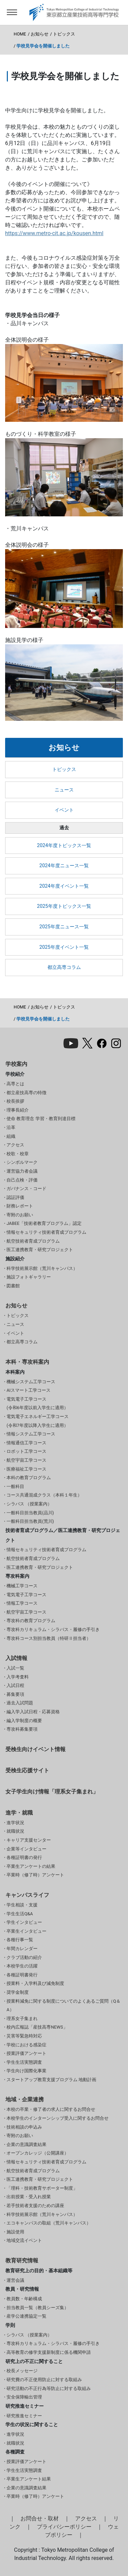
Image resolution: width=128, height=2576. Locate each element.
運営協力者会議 (22, 1171)
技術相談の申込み (24, 2127)
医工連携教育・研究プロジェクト (39, 1249)
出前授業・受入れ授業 (28, 2196)
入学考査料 (17, 1676)
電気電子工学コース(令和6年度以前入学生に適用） (37, 1404)
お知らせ (39, 34)
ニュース (64, 790)
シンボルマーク (22, 1162)
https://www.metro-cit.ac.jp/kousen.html (54, 233)
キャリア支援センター (28, 1840)
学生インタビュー (24, 1922)
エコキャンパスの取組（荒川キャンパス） (48, 2223)
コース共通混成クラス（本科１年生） (44, 1495)
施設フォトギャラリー (28, 1276)
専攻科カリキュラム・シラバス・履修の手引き (53, 1629)
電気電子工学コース (26, 1594)
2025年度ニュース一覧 (63, 927)
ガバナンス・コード (26, 1188)
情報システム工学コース (30, 1433)
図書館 (13, 1285)
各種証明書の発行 (24, 1857)
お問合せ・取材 (39, 2518)
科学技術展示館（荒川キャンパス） (41, 1268)
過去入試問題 (19, 1702)
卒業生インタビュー (26, 1931)
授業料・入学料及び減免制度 (35, 1983)
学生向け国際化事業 (26, 2070)
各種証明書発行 (22, 1974)
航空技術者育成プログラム (33, 1241)
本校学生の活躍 (22, 1966)
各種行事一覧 (19, 1939)
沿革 (10, 1127)
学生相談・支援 (22, 1904)
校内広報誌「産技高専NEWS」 (36, 2027)
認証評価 (15, 1197)
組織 (10, 1136)
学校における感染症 (26, 2044)
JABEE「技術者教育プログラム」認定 (44, 1223)
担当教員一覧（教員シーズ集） (37, 2307)
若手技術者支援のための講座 (35, 2205)
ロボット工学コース (26, 1451)
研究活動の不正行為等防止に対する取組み (48, 2388)
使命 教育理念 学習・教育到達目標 (40, 1118)
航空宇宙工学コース (26, 1460)
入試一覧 (15, 1668)
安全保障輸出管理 (24, 2397)
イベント (64, 810)
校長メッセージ (22, 2370)
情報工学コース (22, 1603)
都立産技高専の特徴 (26, 1092)
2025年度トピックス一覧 (64, 906)
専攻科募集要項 (22, 1729)
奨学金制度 (17, 1992)
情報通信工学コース (26, 1442)
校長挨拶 (15, 1101)
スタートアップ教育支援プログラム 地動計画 (51, 2079)
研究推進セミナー (24, 2415)
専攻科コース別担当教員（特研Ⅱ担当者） (48, 1638)
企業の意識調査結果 (26, 2144)
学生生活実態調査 (24, 2062)
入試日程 (15, 1685)
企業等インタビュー (26, 1848)
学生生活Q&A (19, 1913)
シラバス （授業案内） (29, 1503)
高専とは (15, 1083)
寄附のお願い (19, 1214)
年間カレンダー (22, 1948)
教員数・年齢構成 (24, 2298)
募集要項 (15, 1694)
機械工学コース (22, 1585)
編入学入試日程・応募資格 (33, 1711)
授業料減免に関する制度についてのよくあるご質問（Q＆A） (63, 2006)
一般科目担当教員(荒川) (30, 1521)
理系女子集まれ (22, 2018)
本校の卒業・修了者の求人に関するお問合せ (50, 2109)
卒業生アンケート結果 (28, 2478)
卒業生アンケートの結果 (30, 1866)
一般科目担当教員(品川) (30, 1512)
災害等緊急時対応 (24, 2035)
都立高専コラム (64, 967)
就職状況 (15, 1831)
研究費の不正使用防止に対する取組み (44, 2379)
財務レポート (19, 1205)
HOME (20, 34)
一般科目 (15, 1486)
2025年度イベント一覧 (63, 947)
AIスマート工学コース (28, 1390)
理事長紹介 (17, 1110)
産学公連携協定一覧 (26, 2316)
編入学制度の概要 (24, 1720)
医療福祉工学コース (26, 1469)
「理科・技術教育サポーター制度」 (41, 2188)
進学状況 (15, 1822)
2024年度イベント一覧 (63, 886)
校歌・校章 (17, 1153)
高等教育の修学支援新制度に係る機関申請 (48, 2352)
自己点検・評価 (22, 1180)
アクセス (15, 1144)
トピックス (64, 34)
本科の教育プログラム (28, 1477)
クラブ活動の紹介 (24, 1957)
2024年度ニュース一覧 (63, 866)
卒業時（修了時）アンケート (35, 1874)
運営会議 (15, 2280)
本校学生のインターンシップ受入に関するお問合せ (57, 2118)
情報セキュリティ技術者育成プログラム (46, 1232)
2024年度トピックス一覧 (64, 845)
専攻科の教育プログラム (30, 1620)
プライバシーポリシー (64, 2526)
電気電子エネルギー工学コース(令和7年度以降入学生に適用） (37, 1421)
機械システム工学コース (30, 1381)
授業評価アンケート (26, 2053)
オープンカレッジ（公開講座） (37, 2153)
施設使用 (15, 2231)
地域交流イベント (24, 2240)
